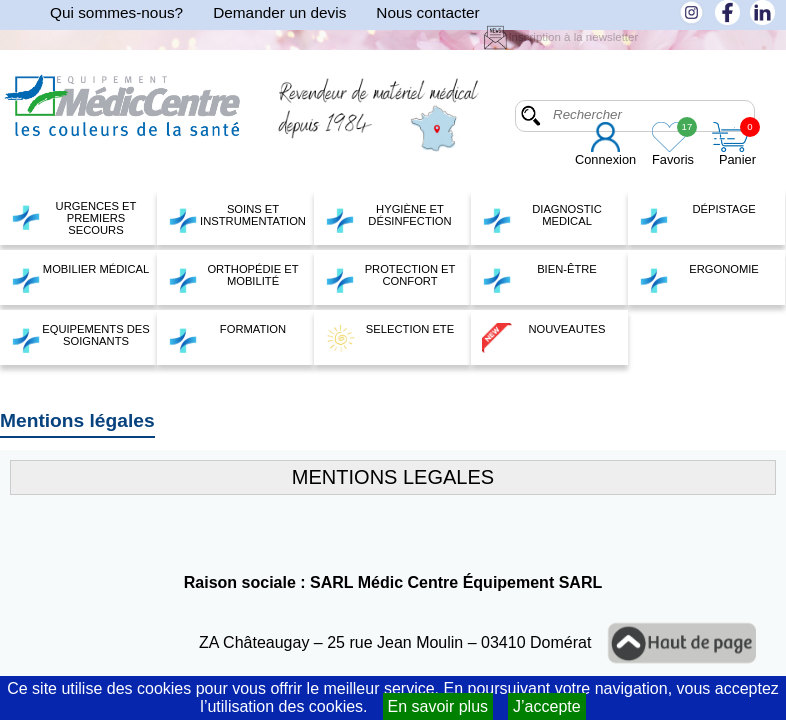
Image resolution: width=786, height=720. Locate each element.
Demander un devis (279, 12)
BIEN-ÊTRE (539, 278)
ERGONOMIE (699, 278)
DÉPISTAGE (697, 218)
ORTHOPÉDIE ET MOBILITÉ (233, 278)
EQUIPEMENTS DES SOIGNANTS (80, 338)
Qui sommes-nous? (116, 12)
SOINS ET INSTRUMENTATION (237, 218)
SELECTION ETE (389, 338)
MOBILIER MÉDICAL (80, 278)
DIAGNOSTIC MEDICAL (542, 218)
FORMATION (227, 338)
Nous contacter (427, 12)
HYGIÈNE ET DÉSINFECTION (388, 218)
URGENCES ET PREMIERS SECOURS (73, 218)
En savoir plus (438, 706)
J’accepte (547, 706)
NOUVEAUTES (544, 338)
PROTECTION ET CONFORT (390, 278)
